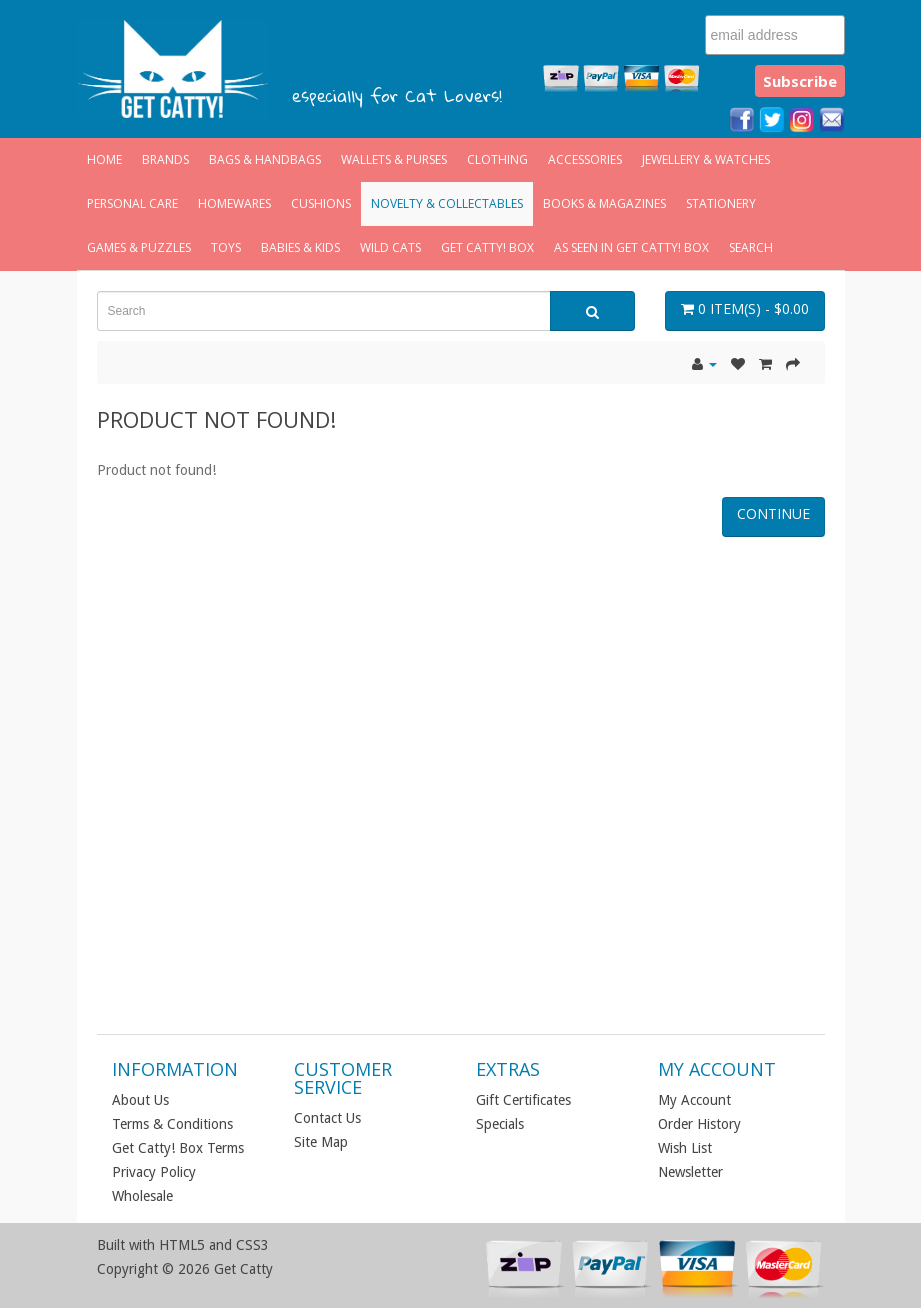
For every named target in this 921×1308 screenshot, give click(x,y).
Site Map (321, 1142)
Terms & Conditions (172, 1124)
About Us (140, 1100)
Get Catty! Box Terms (178, 1148)
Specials (500, 1124)
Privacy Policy (154, 1172)
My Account (694, 1100)
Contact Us (327, 1118)
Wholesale (142, 1196)
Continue (773, 513)
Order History (699, 1124)
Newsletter (690, 1172)
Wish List (685, 1148)
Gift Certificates (523, 1100)
